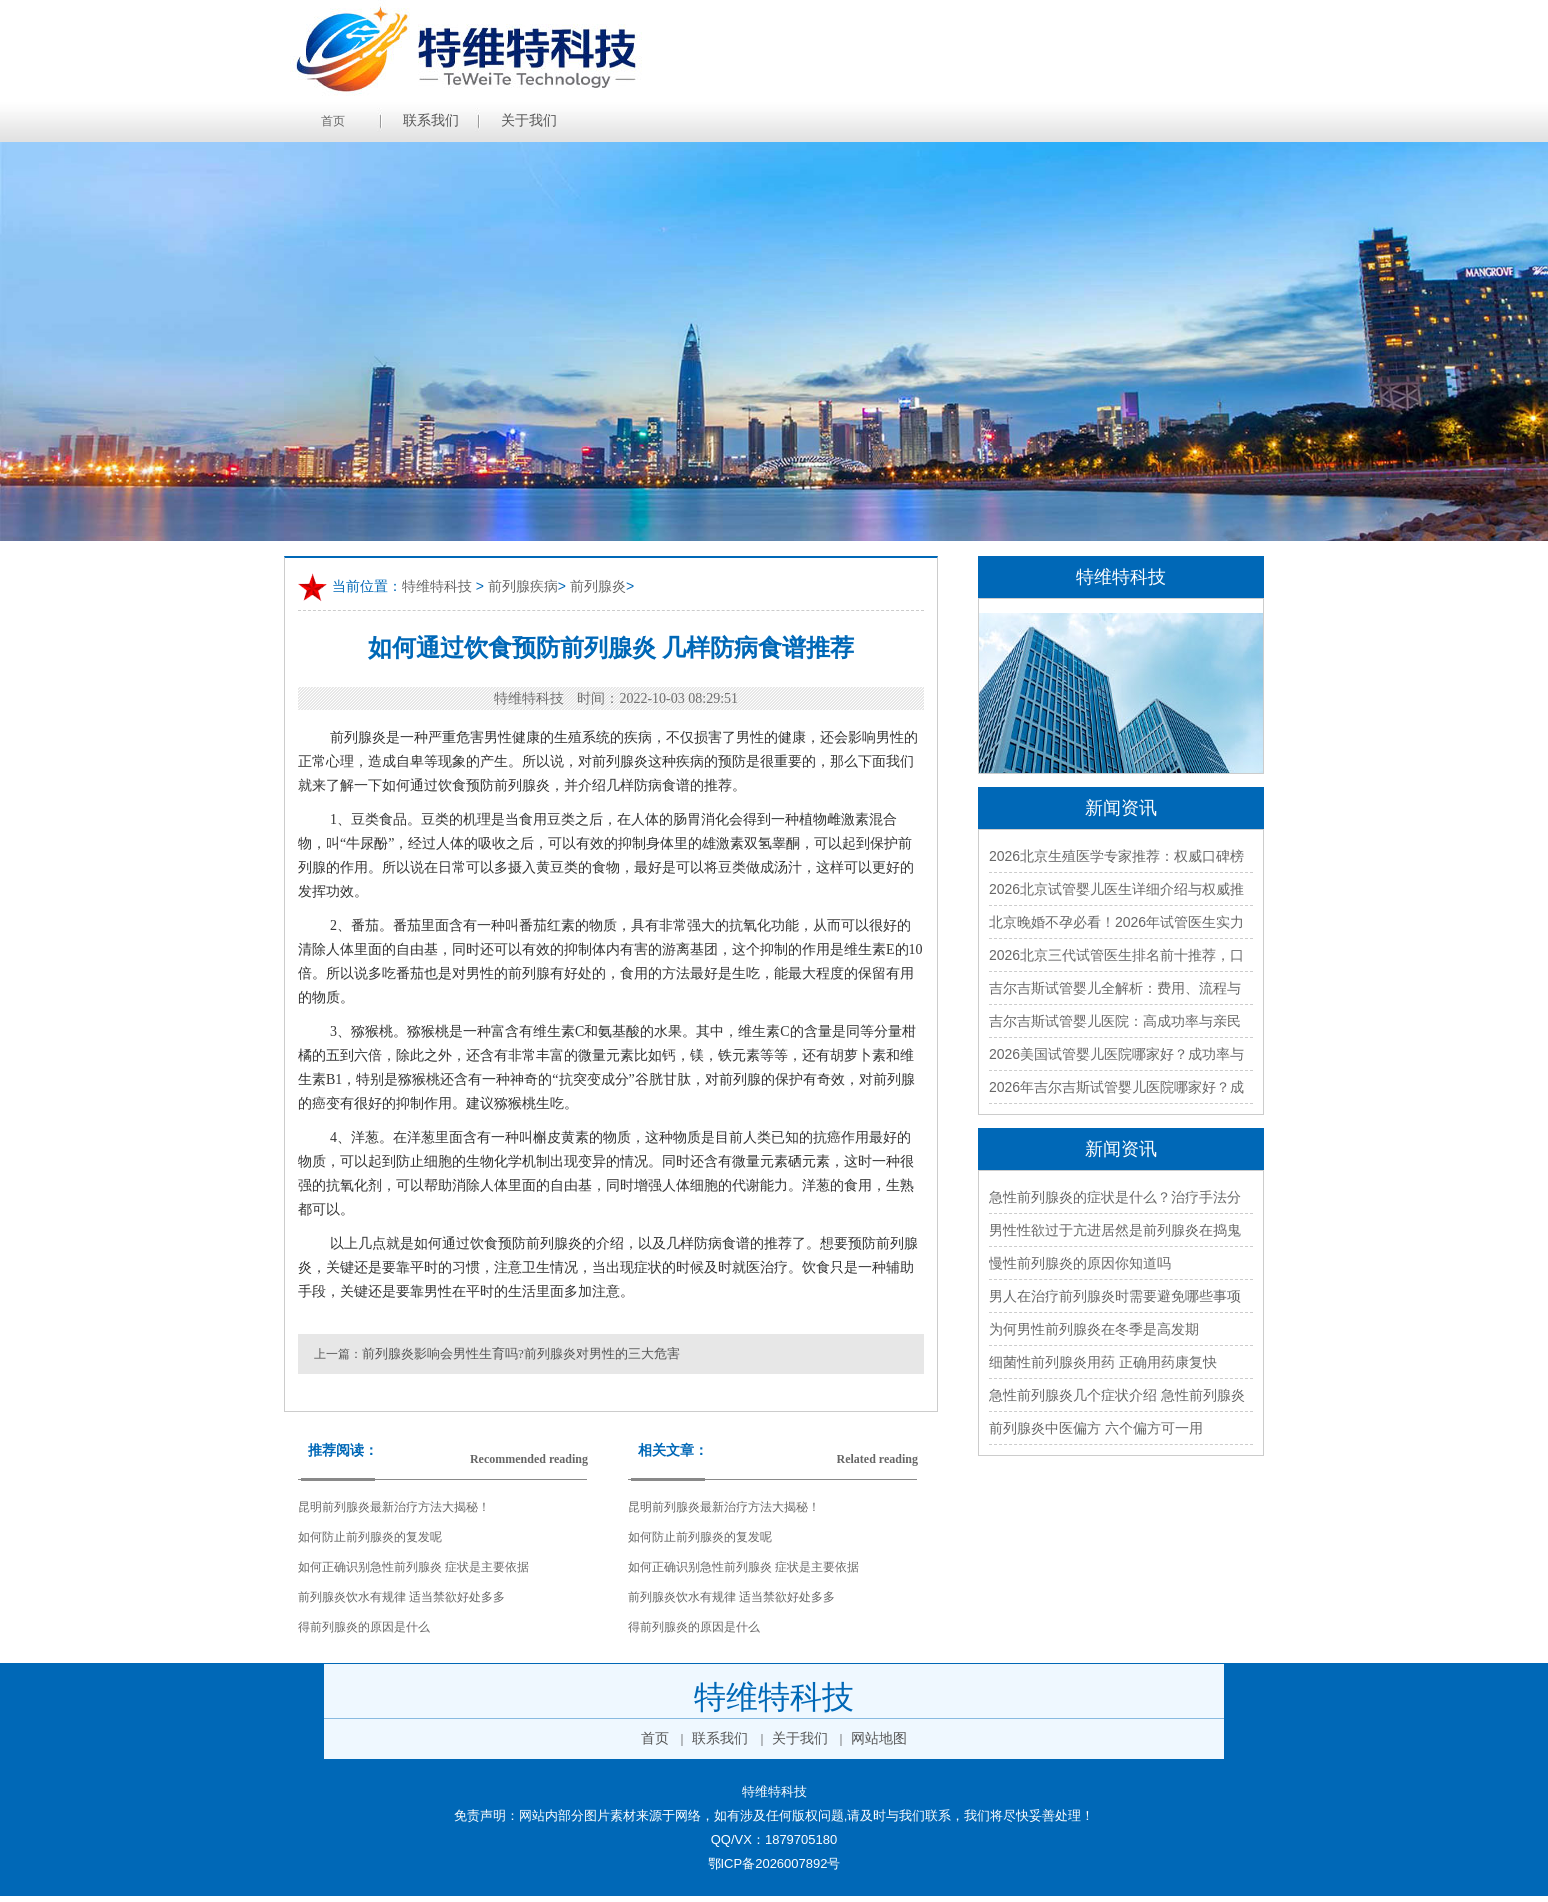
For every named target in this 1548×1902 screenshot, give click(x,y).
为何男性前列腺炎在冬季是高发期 (1094, 1329)
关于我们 (529, 120)
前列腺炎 (598, 587)
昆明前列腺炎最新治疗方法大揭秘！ (394, 1507)
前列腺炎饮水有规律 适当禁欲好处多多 (401, 1597)
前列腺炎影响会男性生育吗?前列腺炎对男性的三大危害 (521, 1353)
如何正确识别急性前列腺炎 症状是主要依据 (413, 1567)
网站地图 (879, 1738)
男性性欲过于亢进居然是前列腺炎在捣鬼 (1115, 1230)
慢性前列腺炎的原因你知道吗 (1080, 1263)
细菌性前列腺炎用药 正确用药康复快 (1103, 1362)
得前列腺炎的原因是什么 (364, 1627)
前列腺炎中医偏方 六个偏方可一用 (1096, 1428)
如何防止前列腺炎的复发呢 (370, 1537)
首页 (333, 121)
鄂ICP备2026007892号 (774, 1863)
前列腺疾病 (523, 587)
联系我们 (431, 120)
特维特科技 (437, 587)
